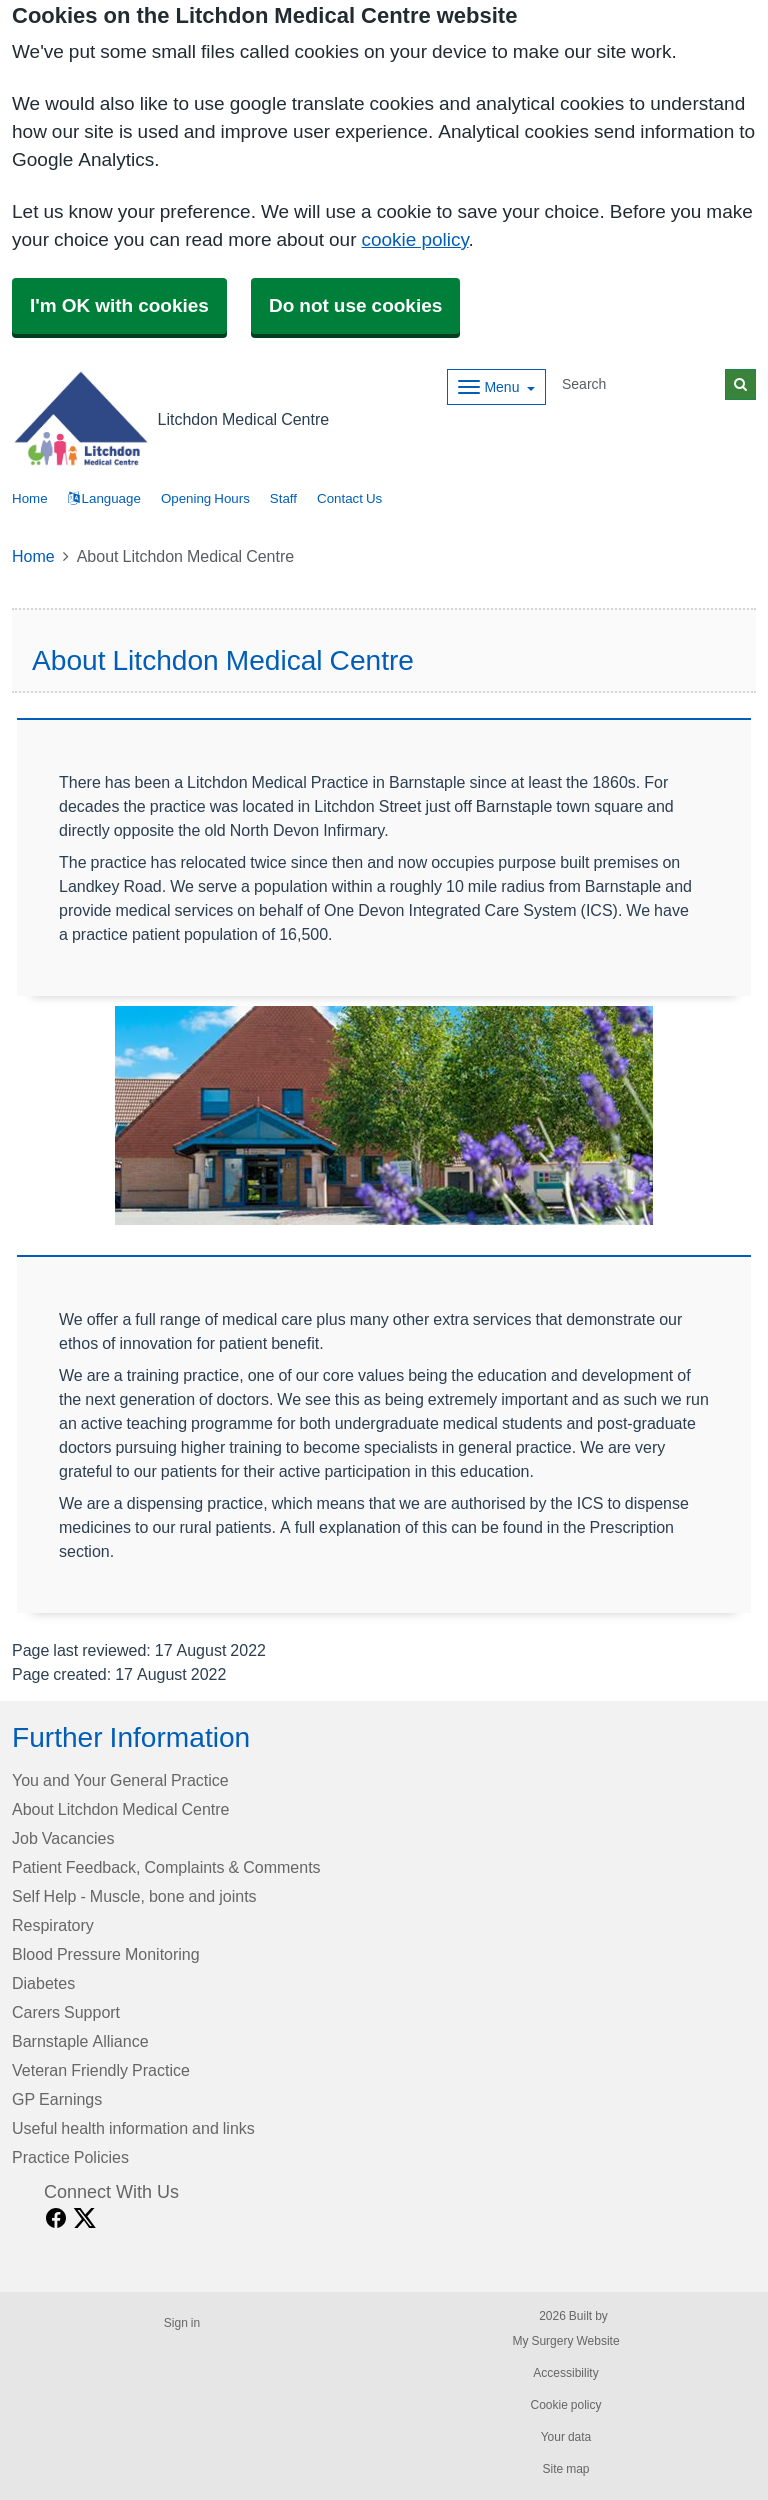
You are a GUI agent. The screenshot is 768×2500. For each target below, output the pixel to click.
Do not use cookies (355, 305)
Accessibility (565, 2373)
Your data (566, 2437)
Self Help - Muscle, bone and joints (134, 1896)
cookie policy (414, 239)
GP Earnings (57, 2099)
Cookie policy (565, 2405)
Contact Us (349, 498)
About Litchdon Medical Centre (120, 1809)
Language (104, 498)
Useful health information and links (133, 2128)
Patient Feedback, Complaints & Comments (166, 1867)
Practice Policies (70, 2157)
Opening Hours (205, 498)
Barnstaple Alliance (80, 2041)
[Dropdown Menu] (496, 387)
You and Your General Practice (120, 1780)
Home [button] (30, 498)
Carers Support (66, 2012)
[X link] (85, 2218)
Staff (283, 498)
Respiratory (53, 1925)
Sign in (182, 2323)
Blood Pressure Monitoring (106, 1954)
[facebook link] (56, 2218)
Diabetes (43, 1983)
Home (33, 556)
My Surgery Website (565, 2341)
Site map (565, 2469)
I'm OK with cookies (119, 305)
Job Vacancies (63, 1838)
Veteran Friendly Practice (101, 2070)
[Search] (640, 384)
